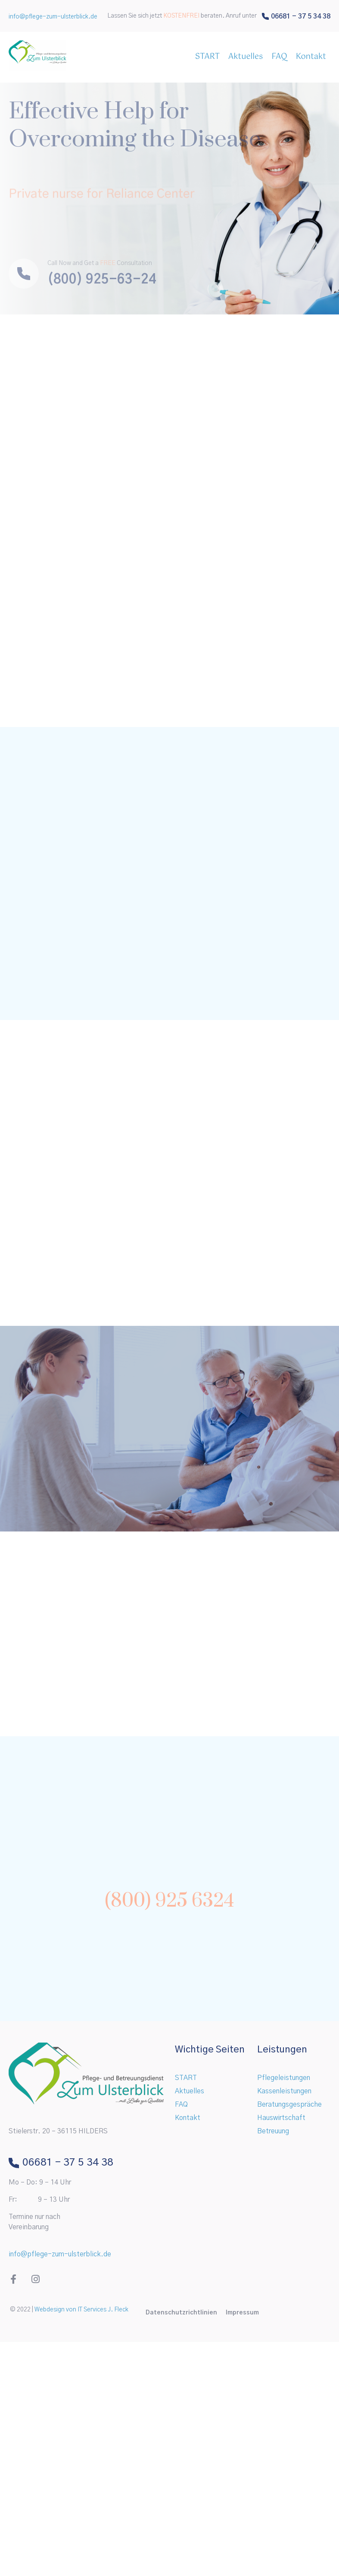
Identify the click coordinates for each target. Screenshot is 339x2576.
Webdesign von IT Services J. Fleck (81, 2310)
